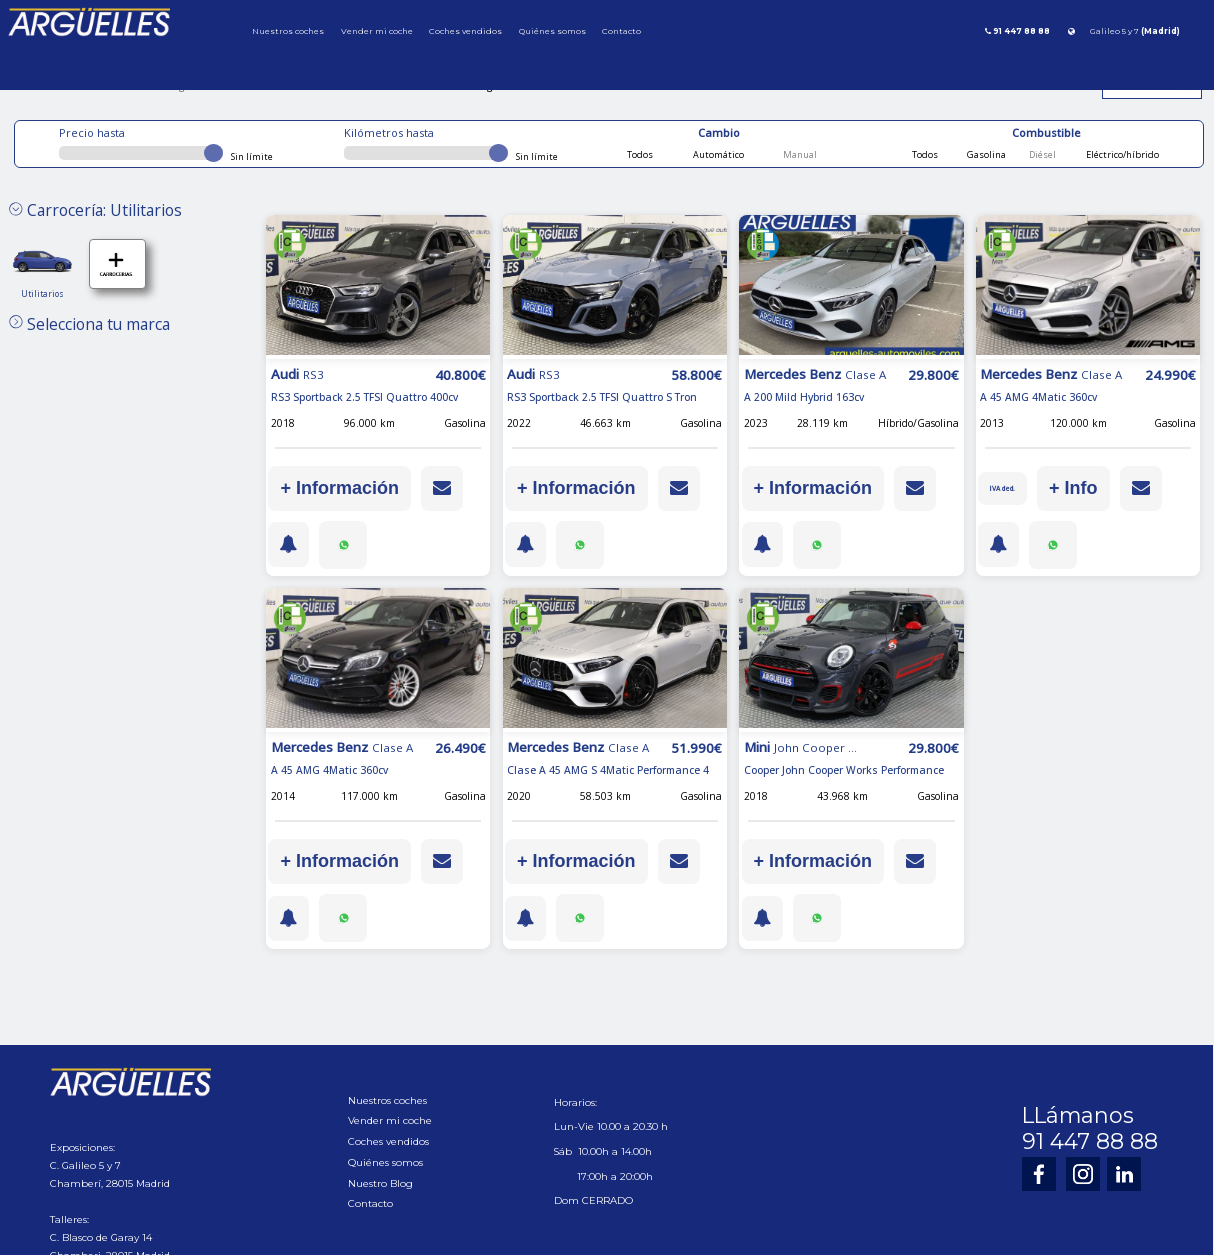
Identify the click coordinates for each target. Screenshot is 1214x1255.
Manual (799, 154)
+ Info (1080, 488)
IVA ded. (1006, 488)
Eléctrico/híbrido (1121, 154)
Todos (640, 154)
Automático (717, 154)
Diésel (1041, 154)
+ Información (339, 488)
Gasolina (985, 154)
